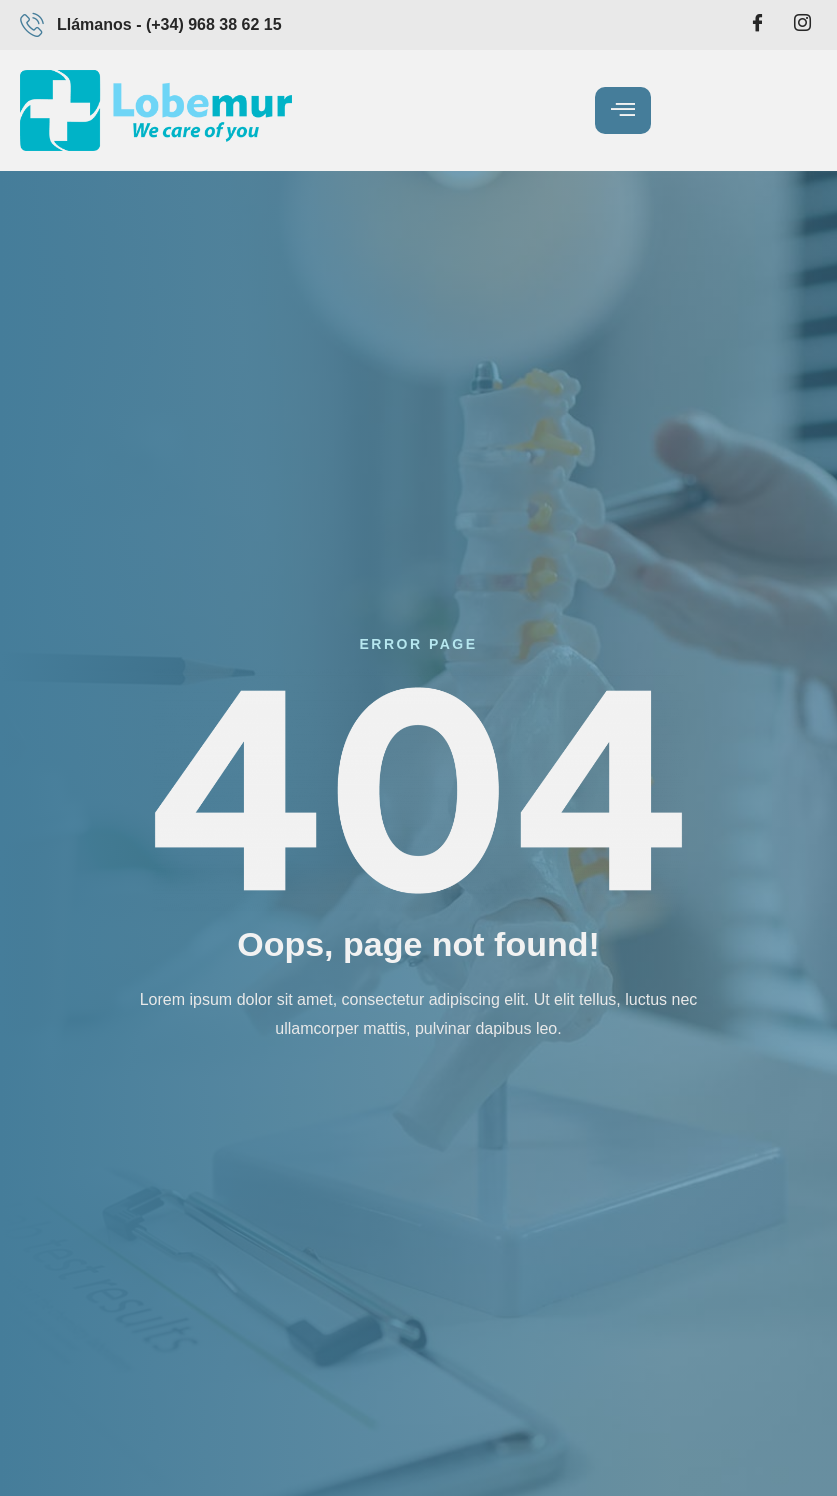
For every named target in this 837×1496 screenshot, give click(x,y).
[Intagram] (802, 25)
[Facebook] (758, 25)
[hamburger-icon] (623, 110)
